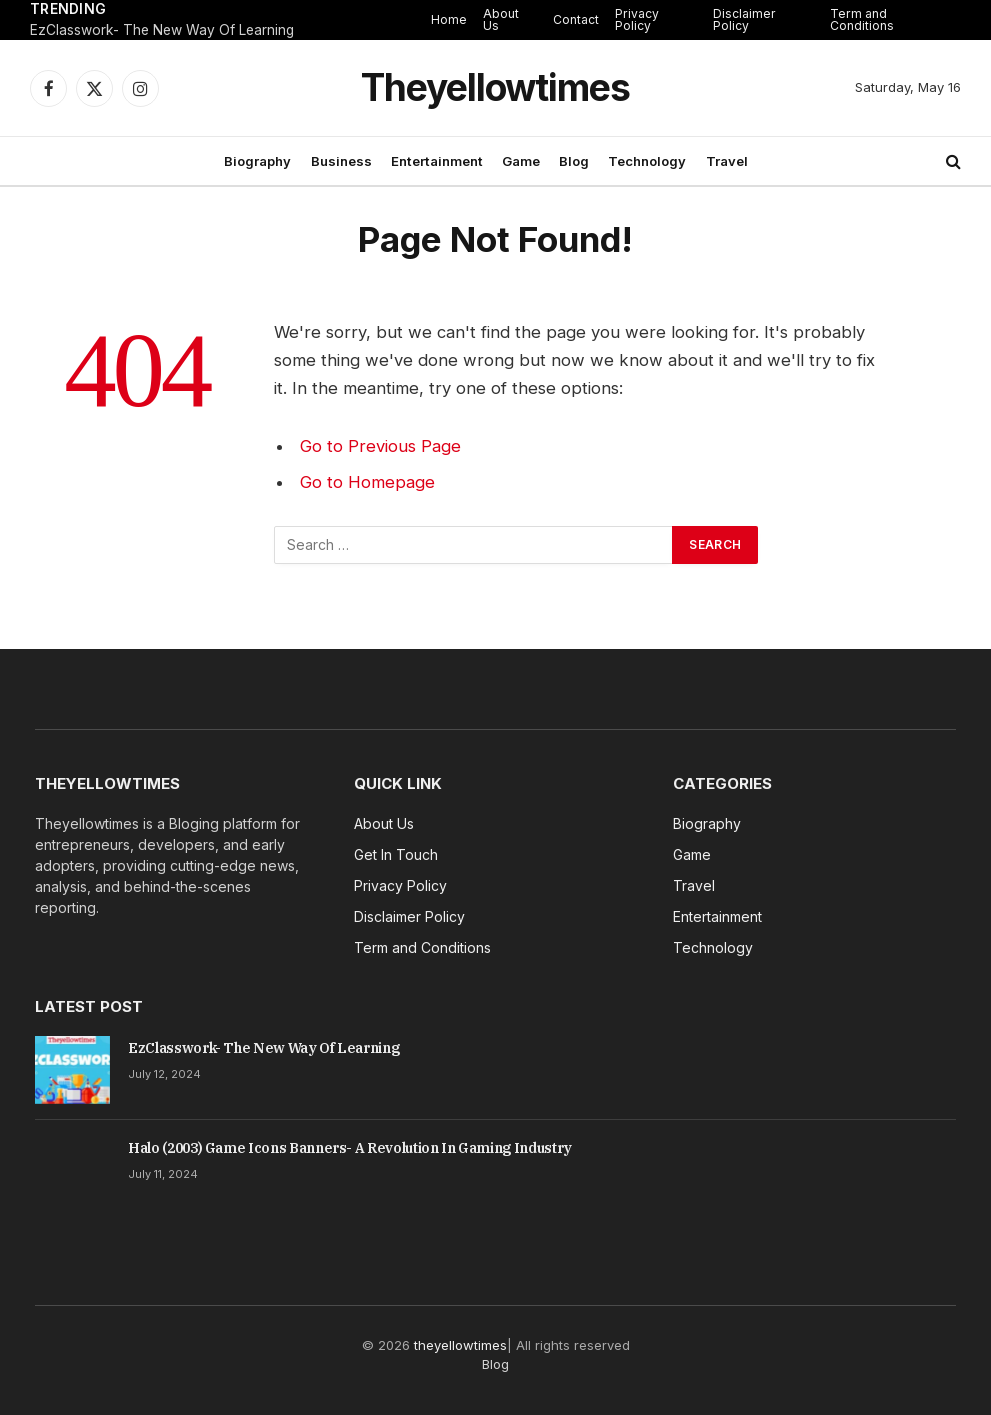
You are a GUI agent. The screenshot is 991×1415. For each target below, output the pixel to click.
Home (449, 19)
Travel (727, 161)
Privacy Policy (637, 19)
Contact (576, 19)
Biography (257, 161)
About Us (501, 19)
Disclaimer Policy (744, 19)
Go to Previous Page (380, 446)
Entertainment (437, 161)
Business (341, 161)
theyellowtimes (460, 1345)
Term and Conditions (862, 19)
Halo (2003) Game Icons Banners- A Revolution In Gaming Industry (350, 1148)
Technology (647, 161)
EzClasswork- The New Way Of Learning (162, 30)
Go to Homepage (367, 482)
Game (521, 161)
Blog (574, 161)
